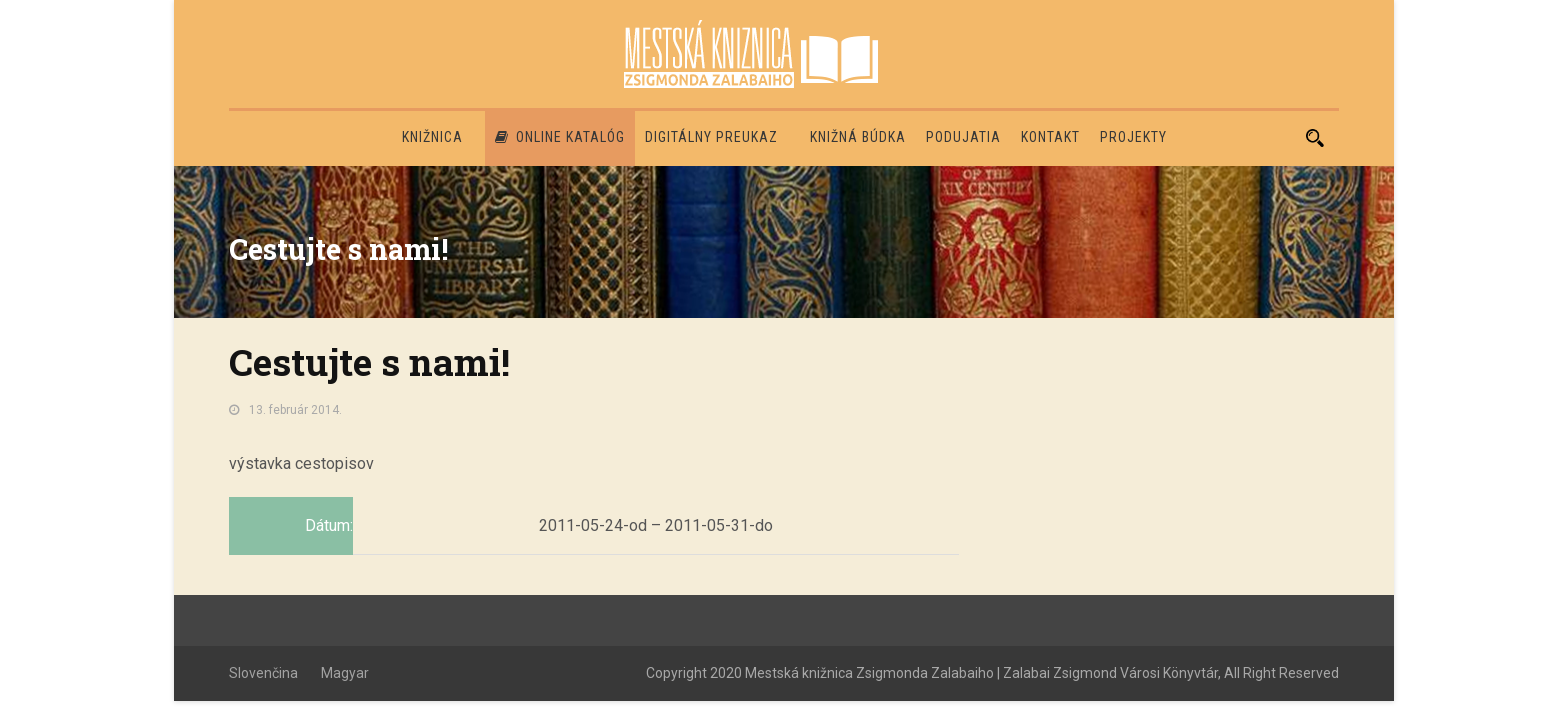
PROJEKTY (1133, 137)
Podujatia (963, 137)
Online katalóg (560, 137)
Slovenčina (263, 673)
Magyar (345, 673)
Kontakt (1050, 137)
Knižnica (432, 137)
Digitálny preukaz (711, 137)
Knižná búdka (858, 137)
